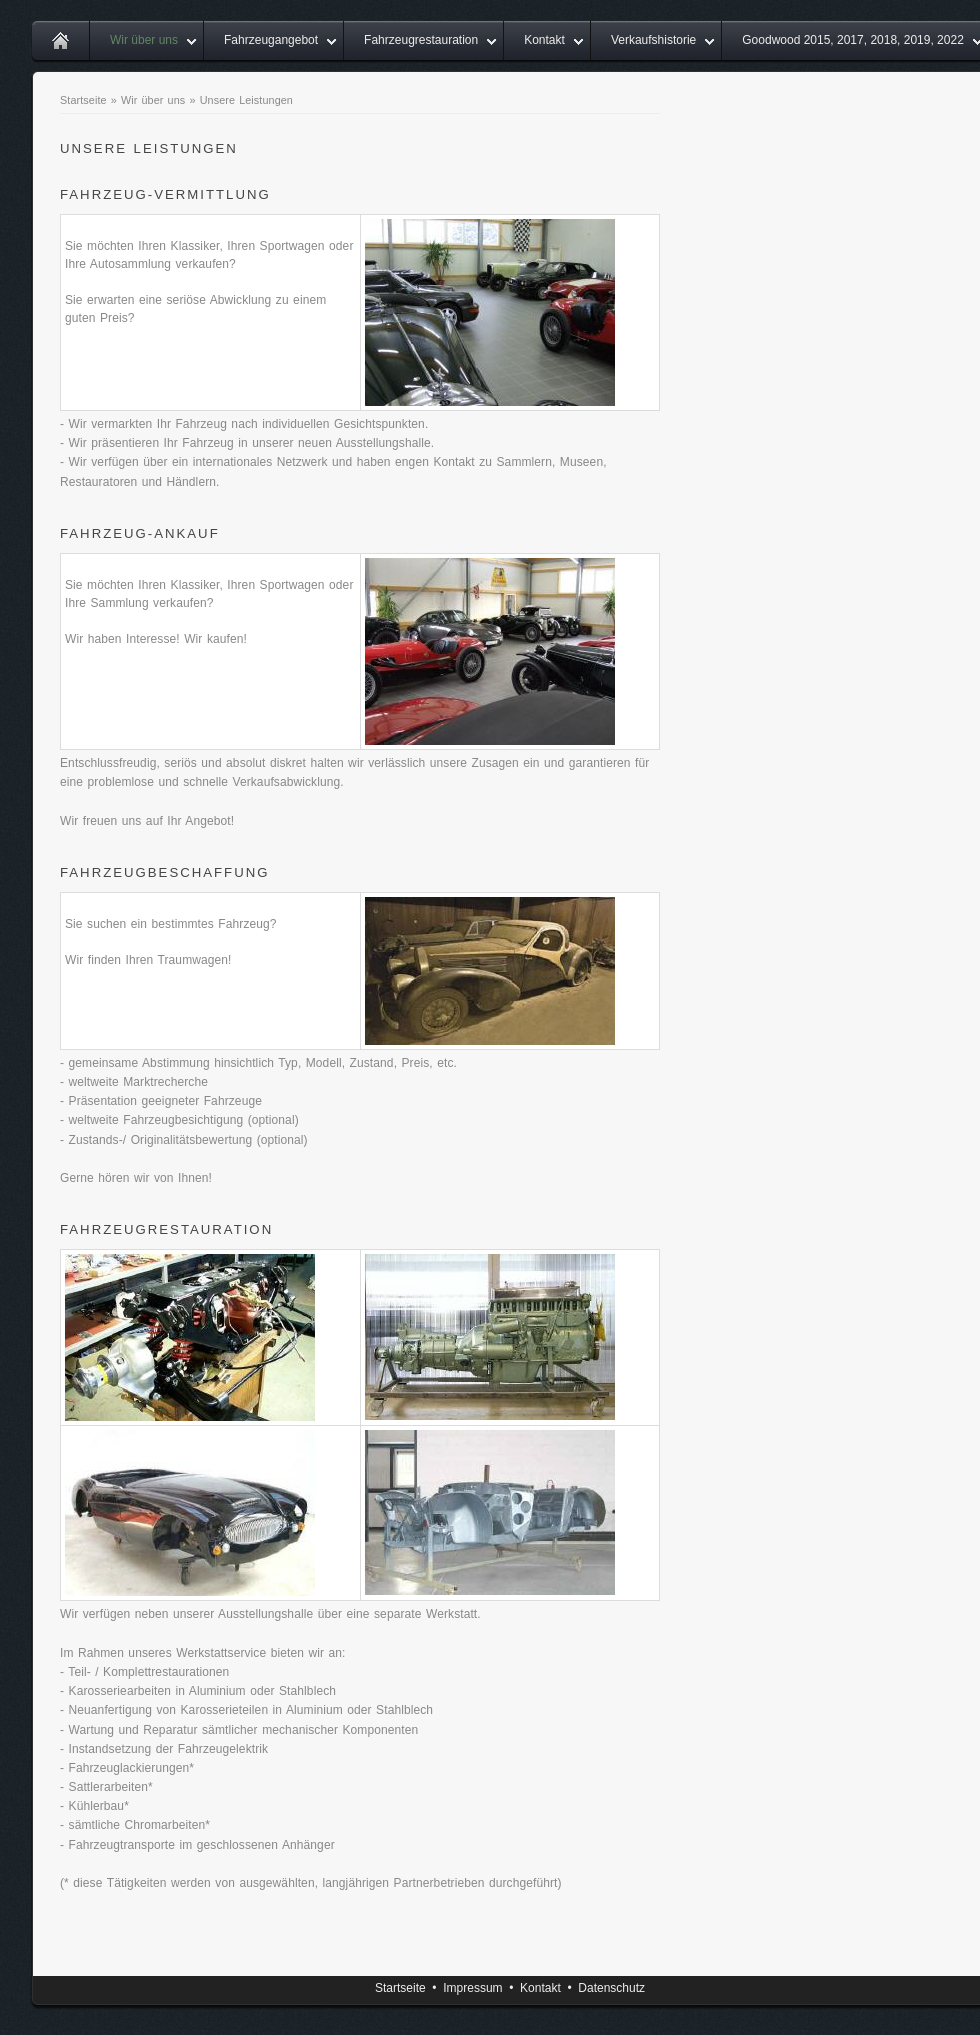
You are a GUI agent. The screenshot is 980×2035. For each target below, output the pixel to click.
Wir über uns (144, 40)
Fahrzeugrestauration (421, 40)
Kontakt (544, 40)
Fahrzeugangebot (271, 40)
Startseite (83, 100)
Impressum (472, 1988)
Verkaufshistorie (653, 40)
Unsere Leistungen (246, 100)
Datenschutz (611, 1988)
